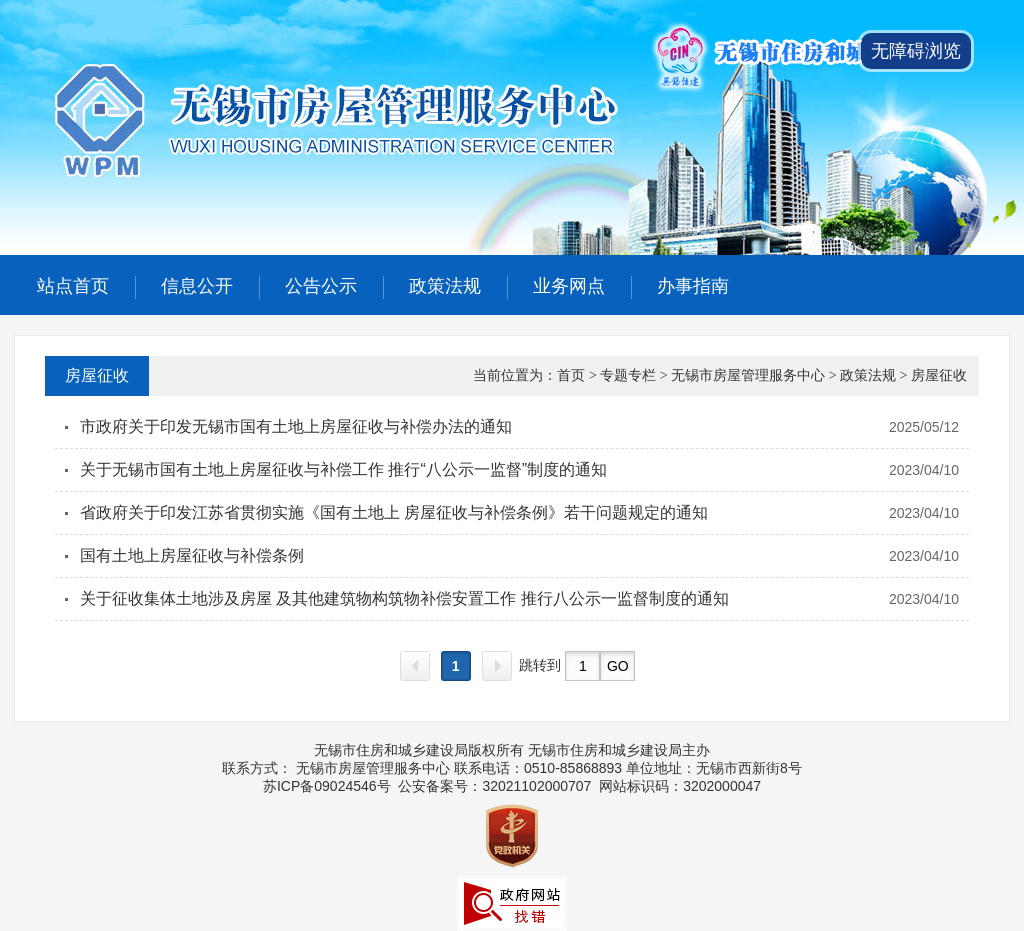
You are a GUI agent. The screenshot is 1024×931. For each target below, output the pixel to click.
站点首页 (73, 286)
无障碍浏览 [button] (916, 51)
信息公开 (197, 286)
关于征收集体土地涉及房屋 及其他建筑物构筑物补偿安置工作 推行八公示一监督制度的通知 (404, 598)
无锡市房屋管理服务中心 (748, 375)
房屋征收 (97, 375)
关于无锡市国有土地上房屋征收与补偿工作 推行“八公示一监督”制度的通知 (343, 469)
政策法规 (445, 286)
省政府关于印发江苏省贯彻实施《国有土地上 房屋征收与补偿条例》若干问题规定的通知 (394, 512)
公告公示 (321, 286)
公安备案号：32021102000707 (494, 786)
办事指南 (693, 286)
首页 (571, 375)
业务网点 (569, 286)
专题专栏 (628, 375)
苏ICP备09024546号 (327, 786)
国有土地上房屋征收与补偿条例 (192, 555)
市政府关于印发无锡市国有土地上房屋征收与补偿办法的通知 (296, 426)
